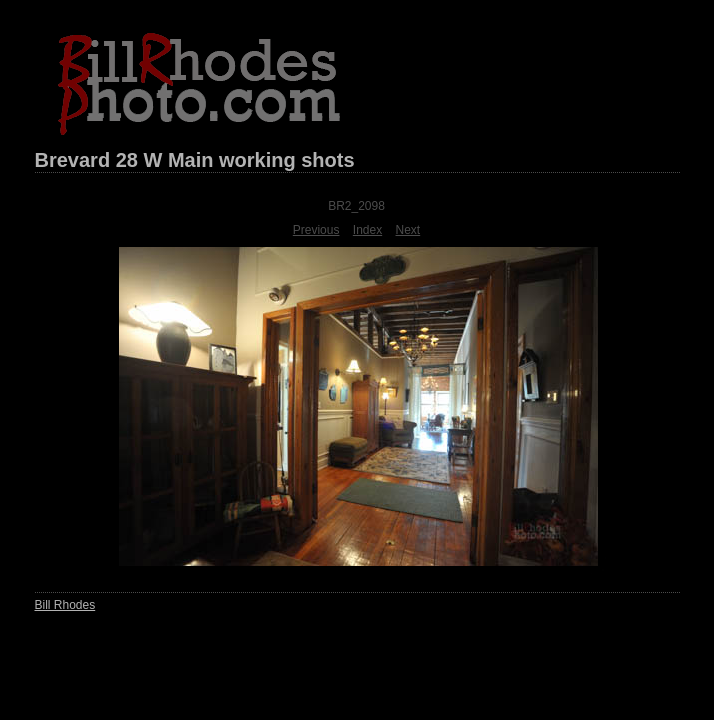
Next (408, 230)
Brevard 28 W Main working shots (195, 160)
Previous (316, 230)
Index (367, 230)
